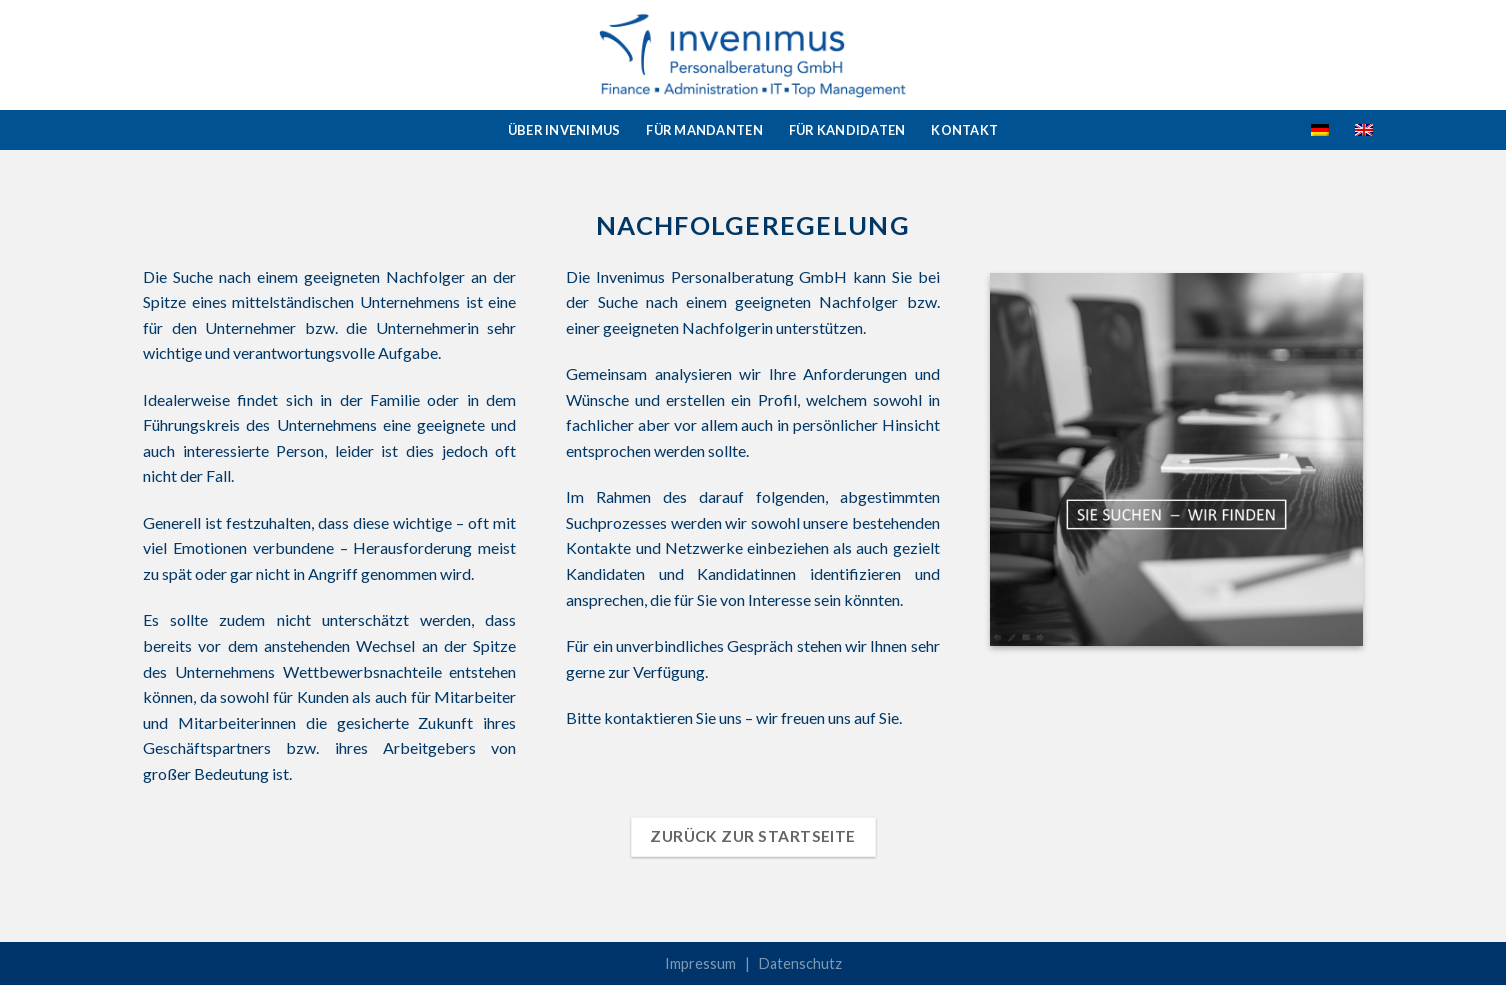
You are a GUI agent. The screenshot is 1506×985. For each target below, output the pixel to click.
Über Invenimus (564, 130)
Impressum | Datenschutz (753, 963)
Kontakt (964, 130)
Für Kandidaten (847, 130)
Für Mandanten (704, 130)
